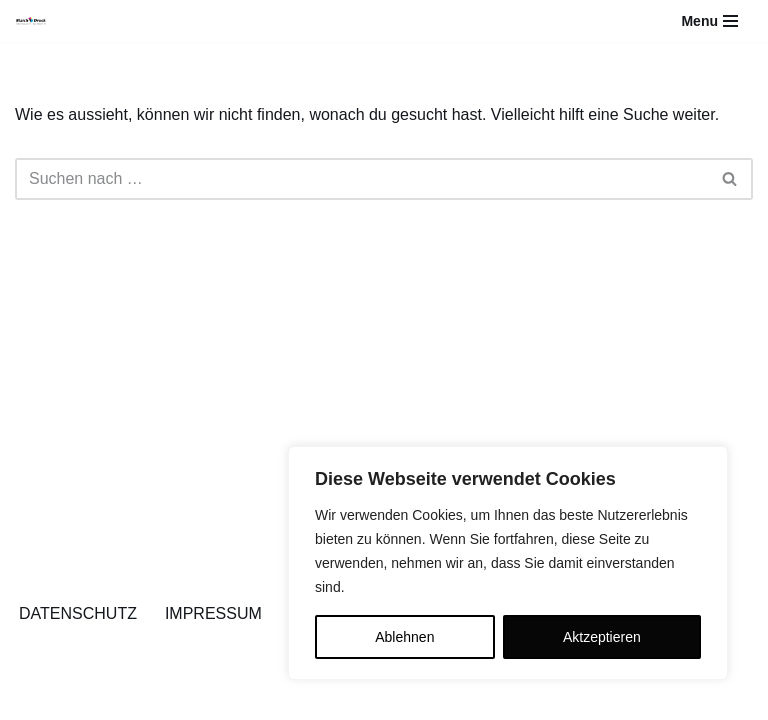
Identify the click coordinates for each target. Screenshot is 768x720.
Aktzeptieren (602, 637)
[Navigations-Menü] (709, 21)
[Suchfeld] (361, 179)
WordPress (216, 698)
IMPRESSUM (213, 613)
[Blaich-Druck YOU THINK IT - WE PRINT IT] (31, 21)
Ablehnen (404, 637)
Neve (33, 698)
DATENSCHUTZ (78, 613)
